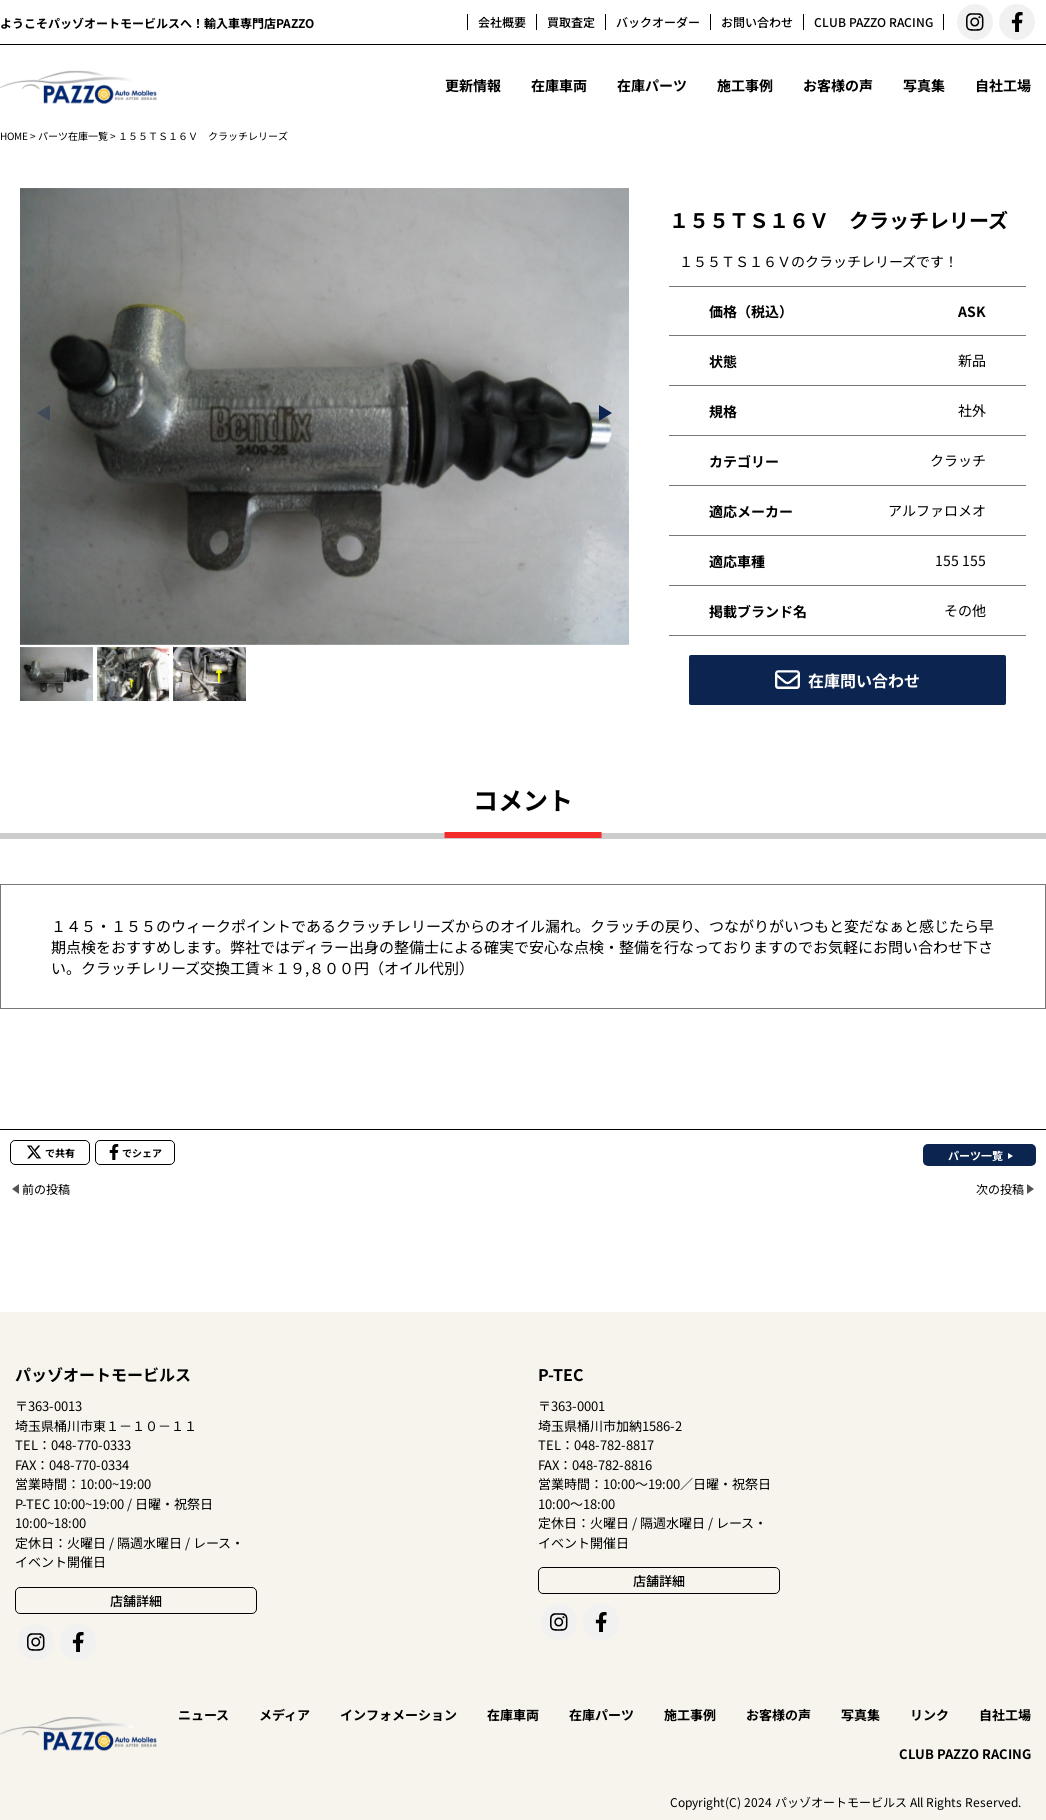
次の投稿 (1000, 1188)
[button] (605, 413)
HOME (14, 135)
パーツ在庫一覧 (73, 135)
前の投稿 (46, 1188)
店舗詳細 (136, 1600)
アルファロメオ (937, 510)
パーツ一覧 (975, 1155)
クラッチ (958, 460)
